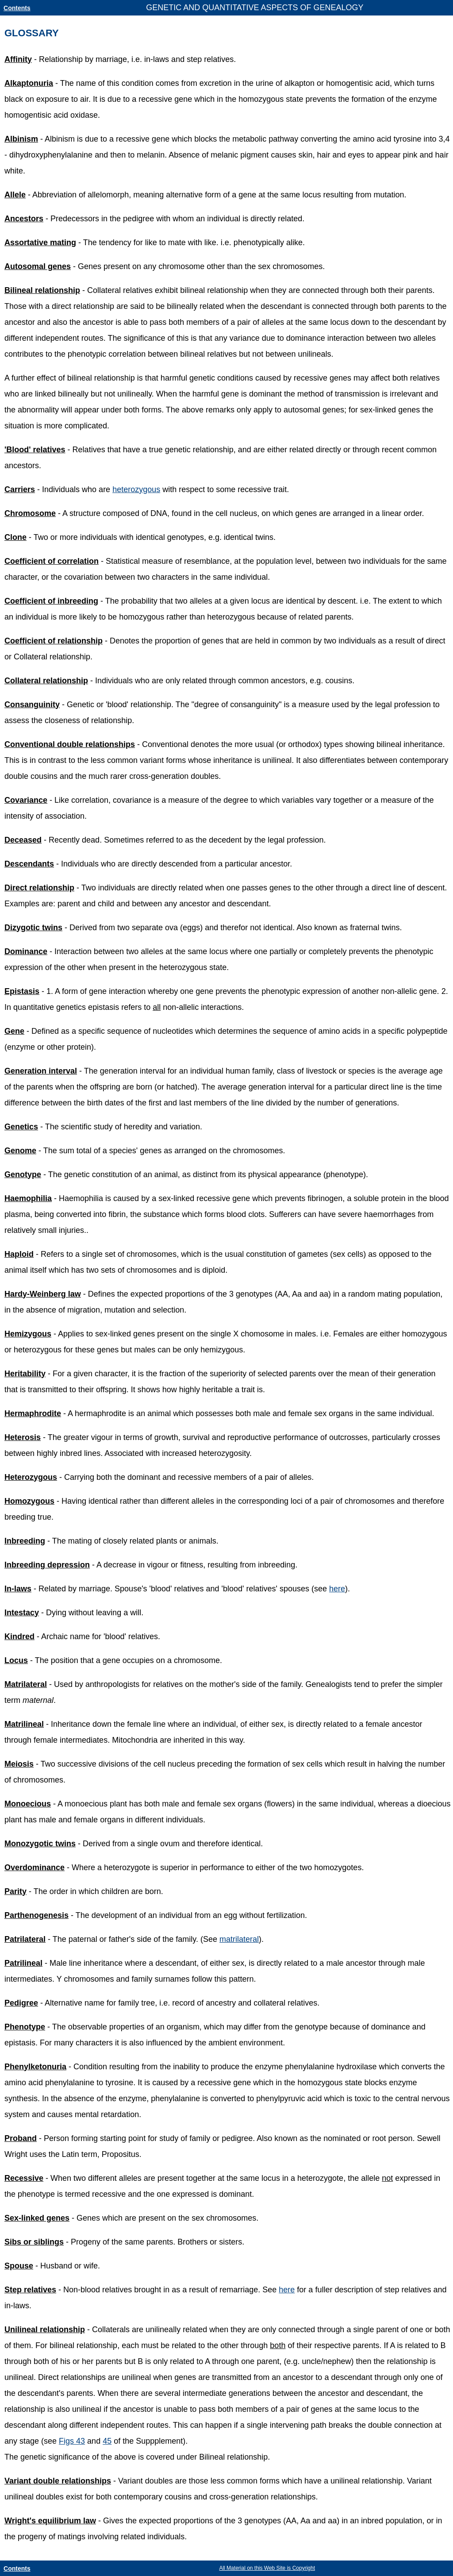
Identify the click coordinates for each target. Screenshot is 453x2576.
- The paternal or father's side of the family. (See (111, 1939)
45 (107, 2441)
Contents (17, 8)
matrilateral (239, 1939)
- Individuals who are (58, 489)
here (337, 1588)
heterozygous (136, 489)
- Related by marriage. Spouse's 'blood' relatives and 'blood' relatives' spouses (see (166, 1588)
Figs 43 (72, 2441)
